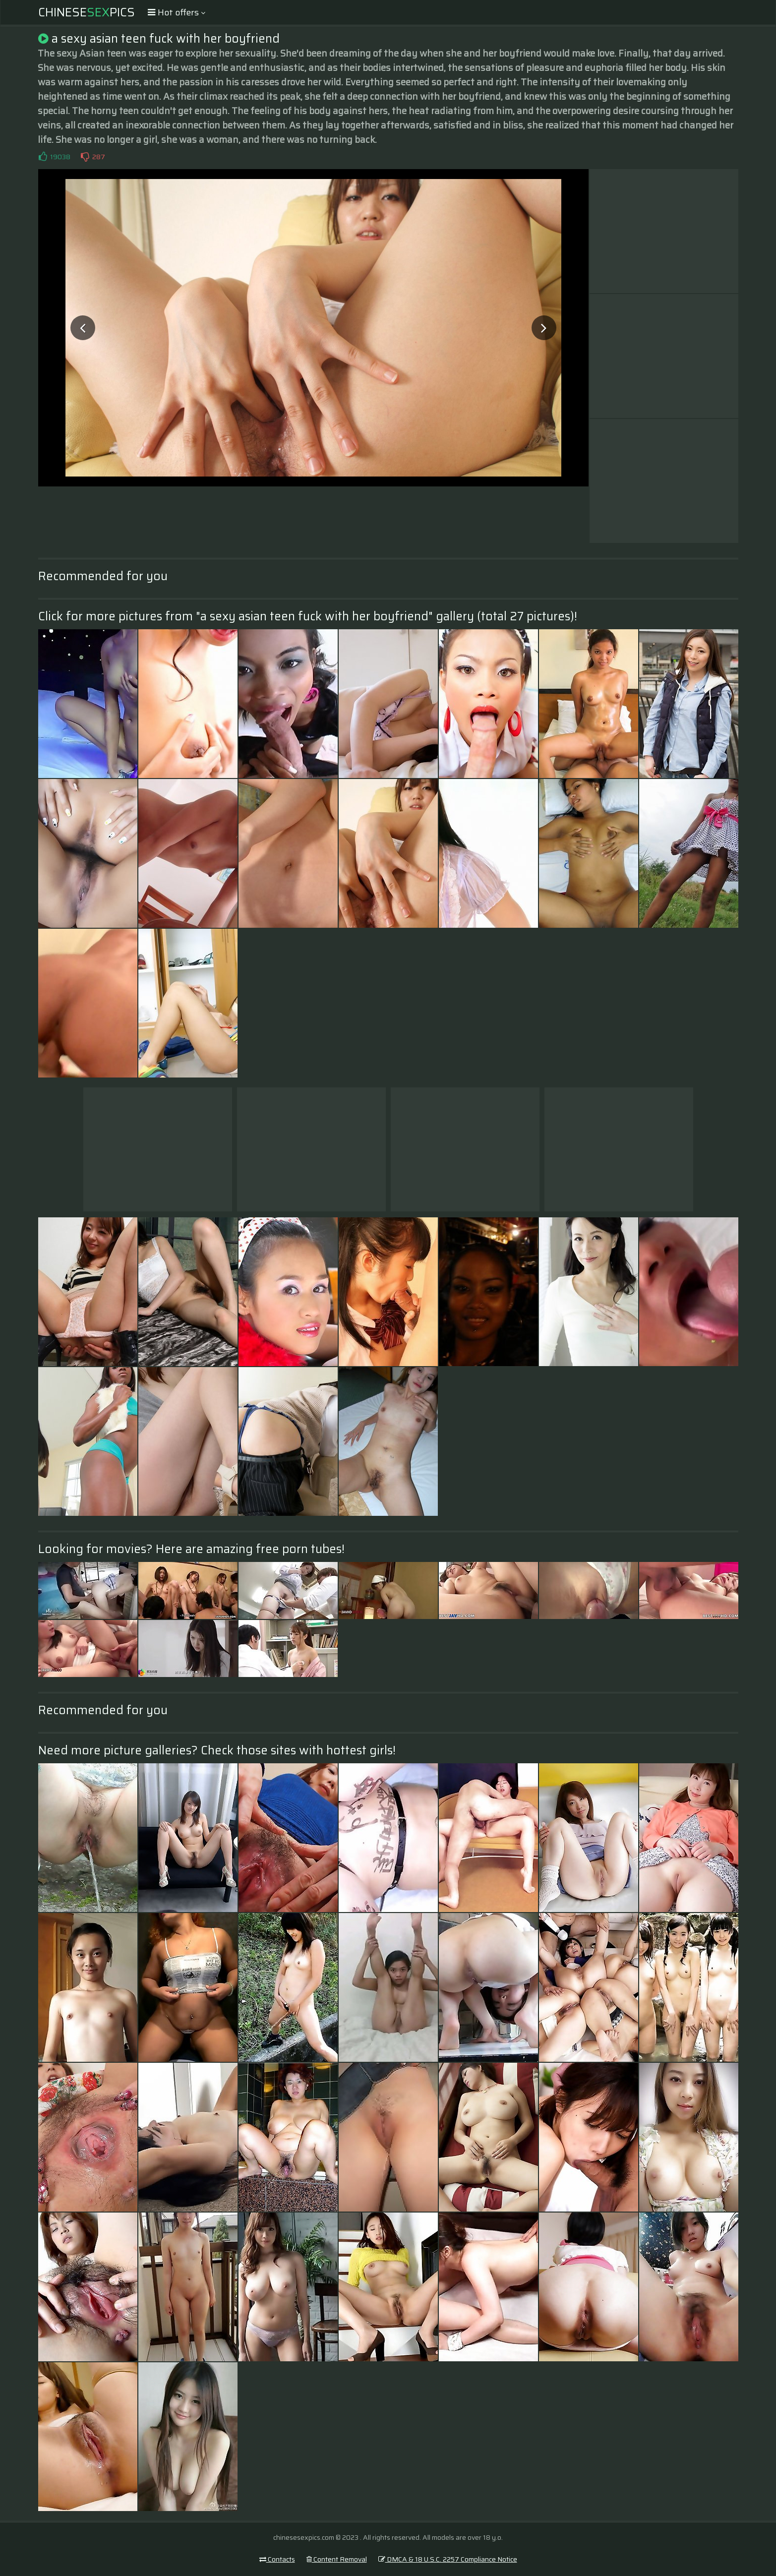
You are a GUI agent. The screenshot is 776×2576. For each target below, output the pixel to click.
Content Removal (336, 2559)
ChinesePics (86, 12)
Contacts (277, 2559)
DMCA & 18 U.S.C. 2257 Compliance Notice (447, 2559)
